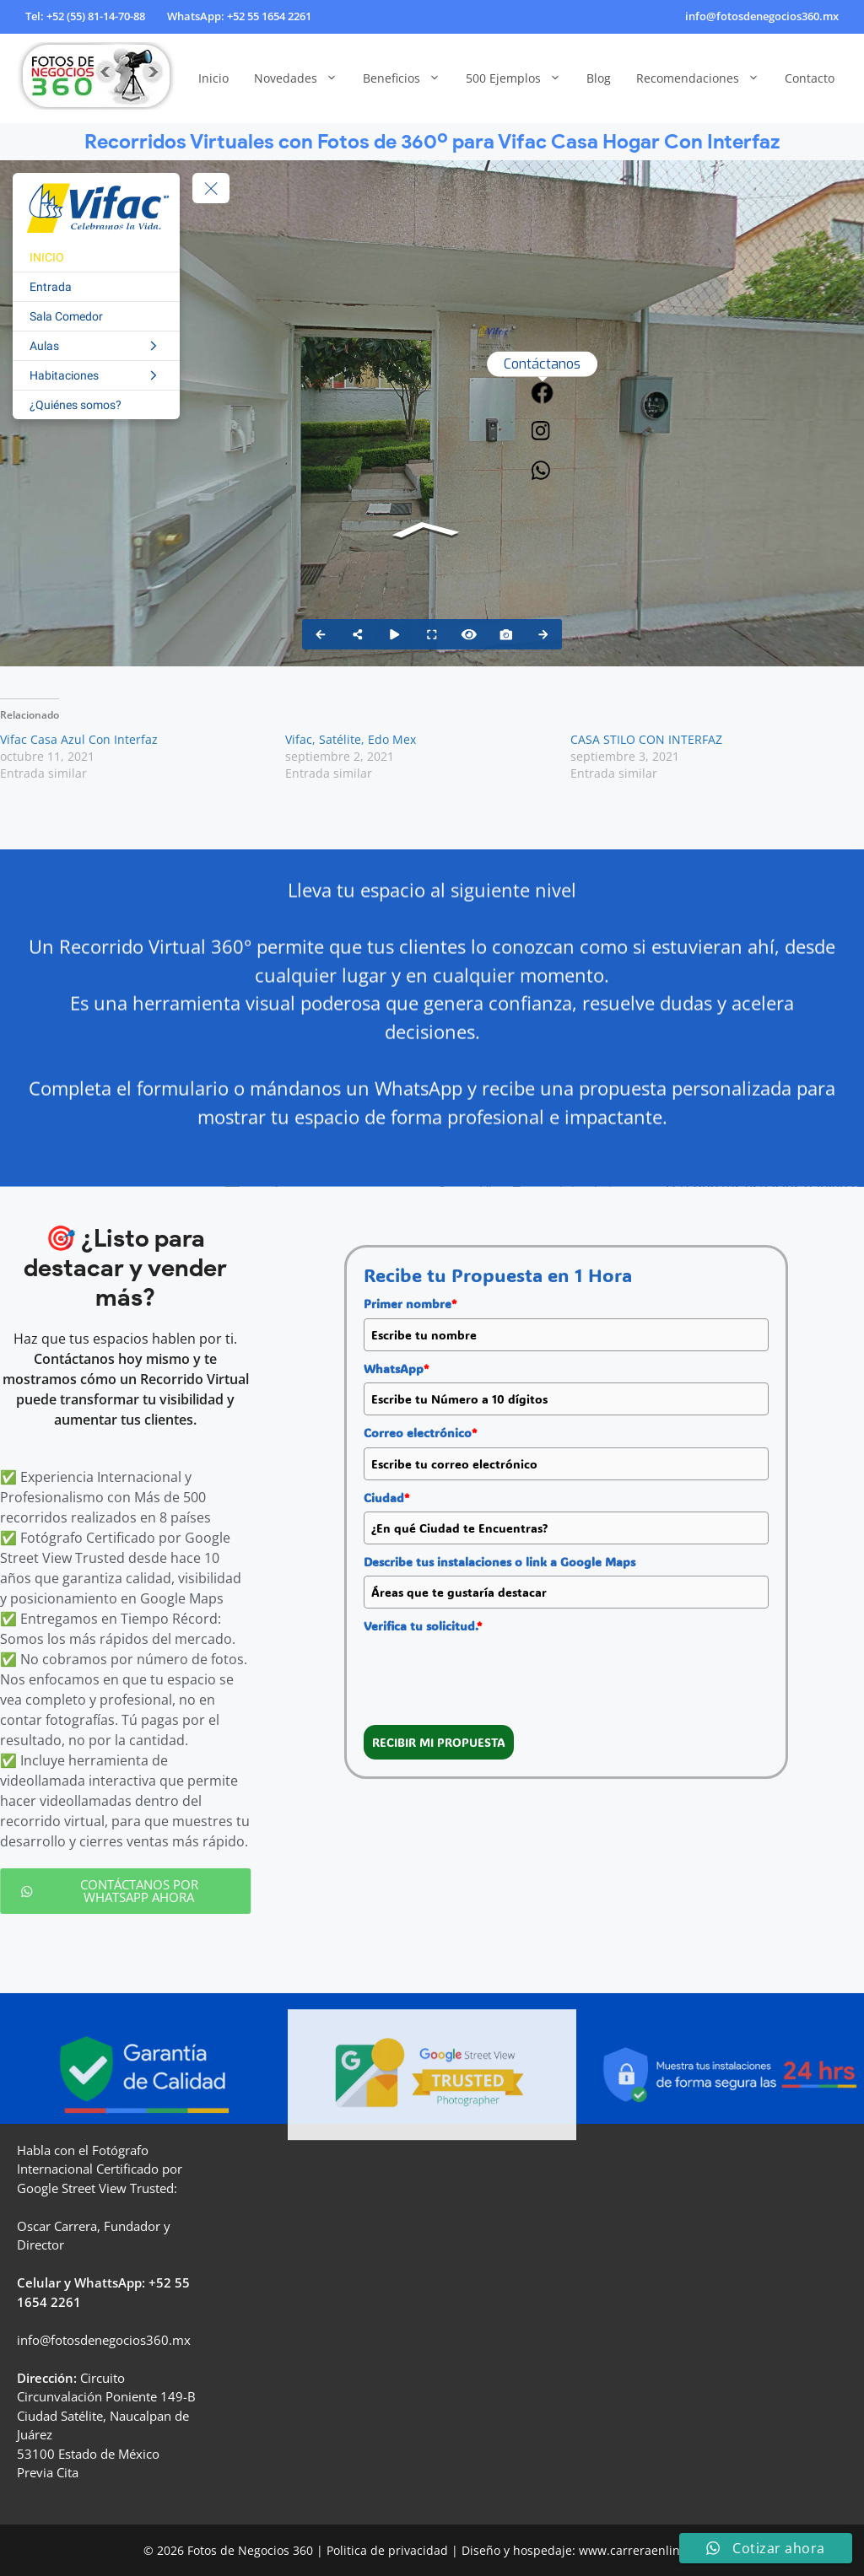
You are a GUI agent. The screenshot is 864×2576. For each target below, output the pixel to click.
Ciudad (386, 1498)
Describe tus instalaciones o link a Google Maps (499, 1562)
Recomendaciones (704, 78)
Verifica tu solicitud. (423, 1626)
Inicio (213, 78)
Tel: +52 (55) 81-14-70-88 (85, 16)
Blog (598, 78)
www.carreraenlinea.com (650, 2550)
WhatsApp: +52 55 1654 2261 (239, 16)
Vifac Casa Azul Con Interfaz (79, 739)
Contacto (809, 78)
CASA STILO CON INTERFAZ (646, 739)
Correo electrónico (420, 1433)
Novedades (302, 78)
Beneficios (408, 78)
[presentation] (492, 1673)
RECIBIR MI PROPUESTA (438, 1742)
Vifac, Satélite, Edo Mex (350, 739)
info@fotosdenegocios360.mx (762, 16)
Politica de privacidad (387, 2550)
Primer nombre (410, 1304)
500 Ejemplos (520, 78)
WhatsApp (396, 1369)
